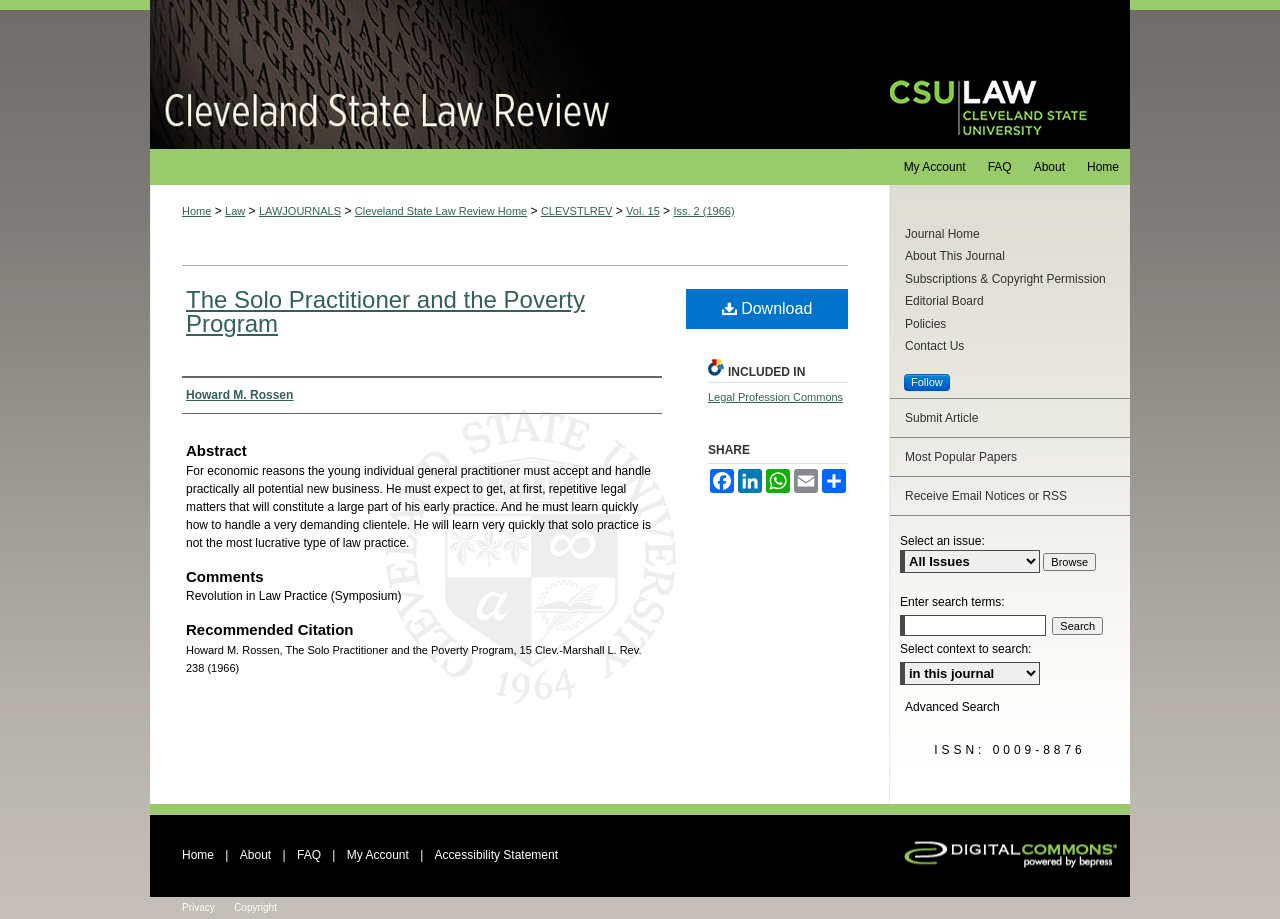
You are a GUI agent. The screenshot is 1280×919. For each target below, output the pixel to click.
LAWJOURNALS (300, 211)
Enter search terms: (952, 602)
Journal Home (942, 234)
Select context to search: (965, 649)
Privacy (198, 907)
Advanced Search (952, 707)
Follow (927, 382)
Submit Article (941, 418)
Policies (925, 324)
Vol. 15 (643, 211)
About (255, 855)
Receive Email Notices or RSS (986, 496)
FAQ (309, 855)
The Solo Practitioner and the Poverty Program (385, 311)
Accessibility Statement (496, 855)
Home (196, 211)
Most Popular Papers (961, 457)
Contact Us (934, 346)
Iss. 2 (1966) (703, 211)
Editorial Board (944, 301)
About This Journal (955, 256)
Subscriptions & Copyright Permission (1005, 279)
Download (767, 308)
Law (235, 211)
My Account (378, 855)
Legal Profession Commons (775, 397)
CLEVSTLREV (577, 211)
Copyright (255, 907)
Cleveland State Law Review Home (441, 211)
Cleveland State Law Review (500, 74)
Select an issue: (942, 541)
